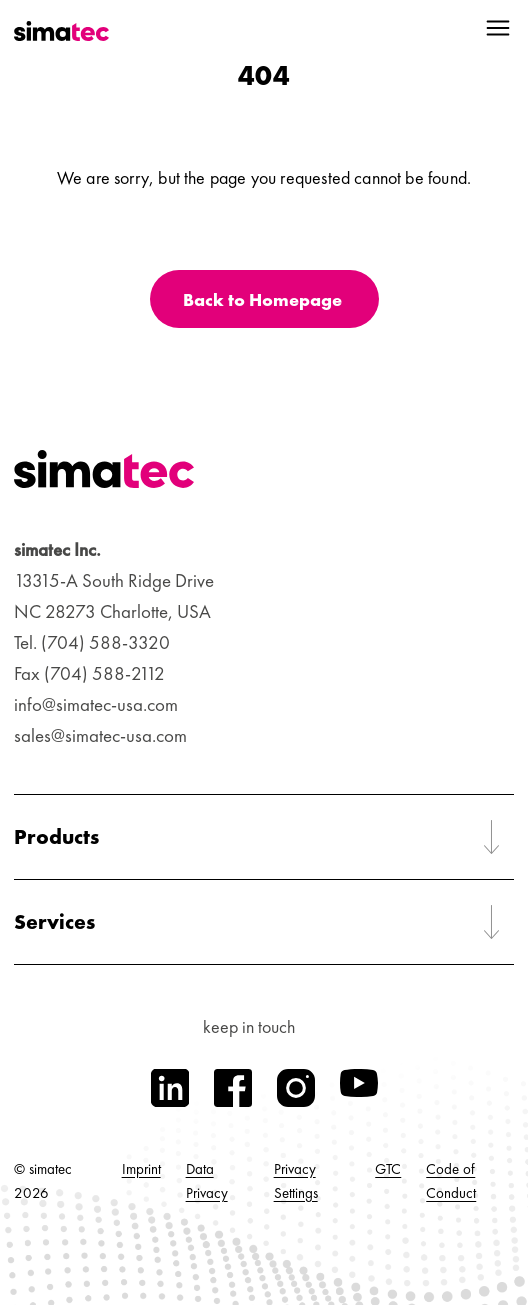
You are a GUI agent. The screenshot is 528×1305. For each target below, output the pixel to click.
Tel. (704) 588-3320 (92, 642)
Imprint (141, 1169)
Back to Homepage (262, 299)
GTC (388, 1169)
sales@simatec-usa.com (100, 735)
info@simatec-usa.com (96, 704)
